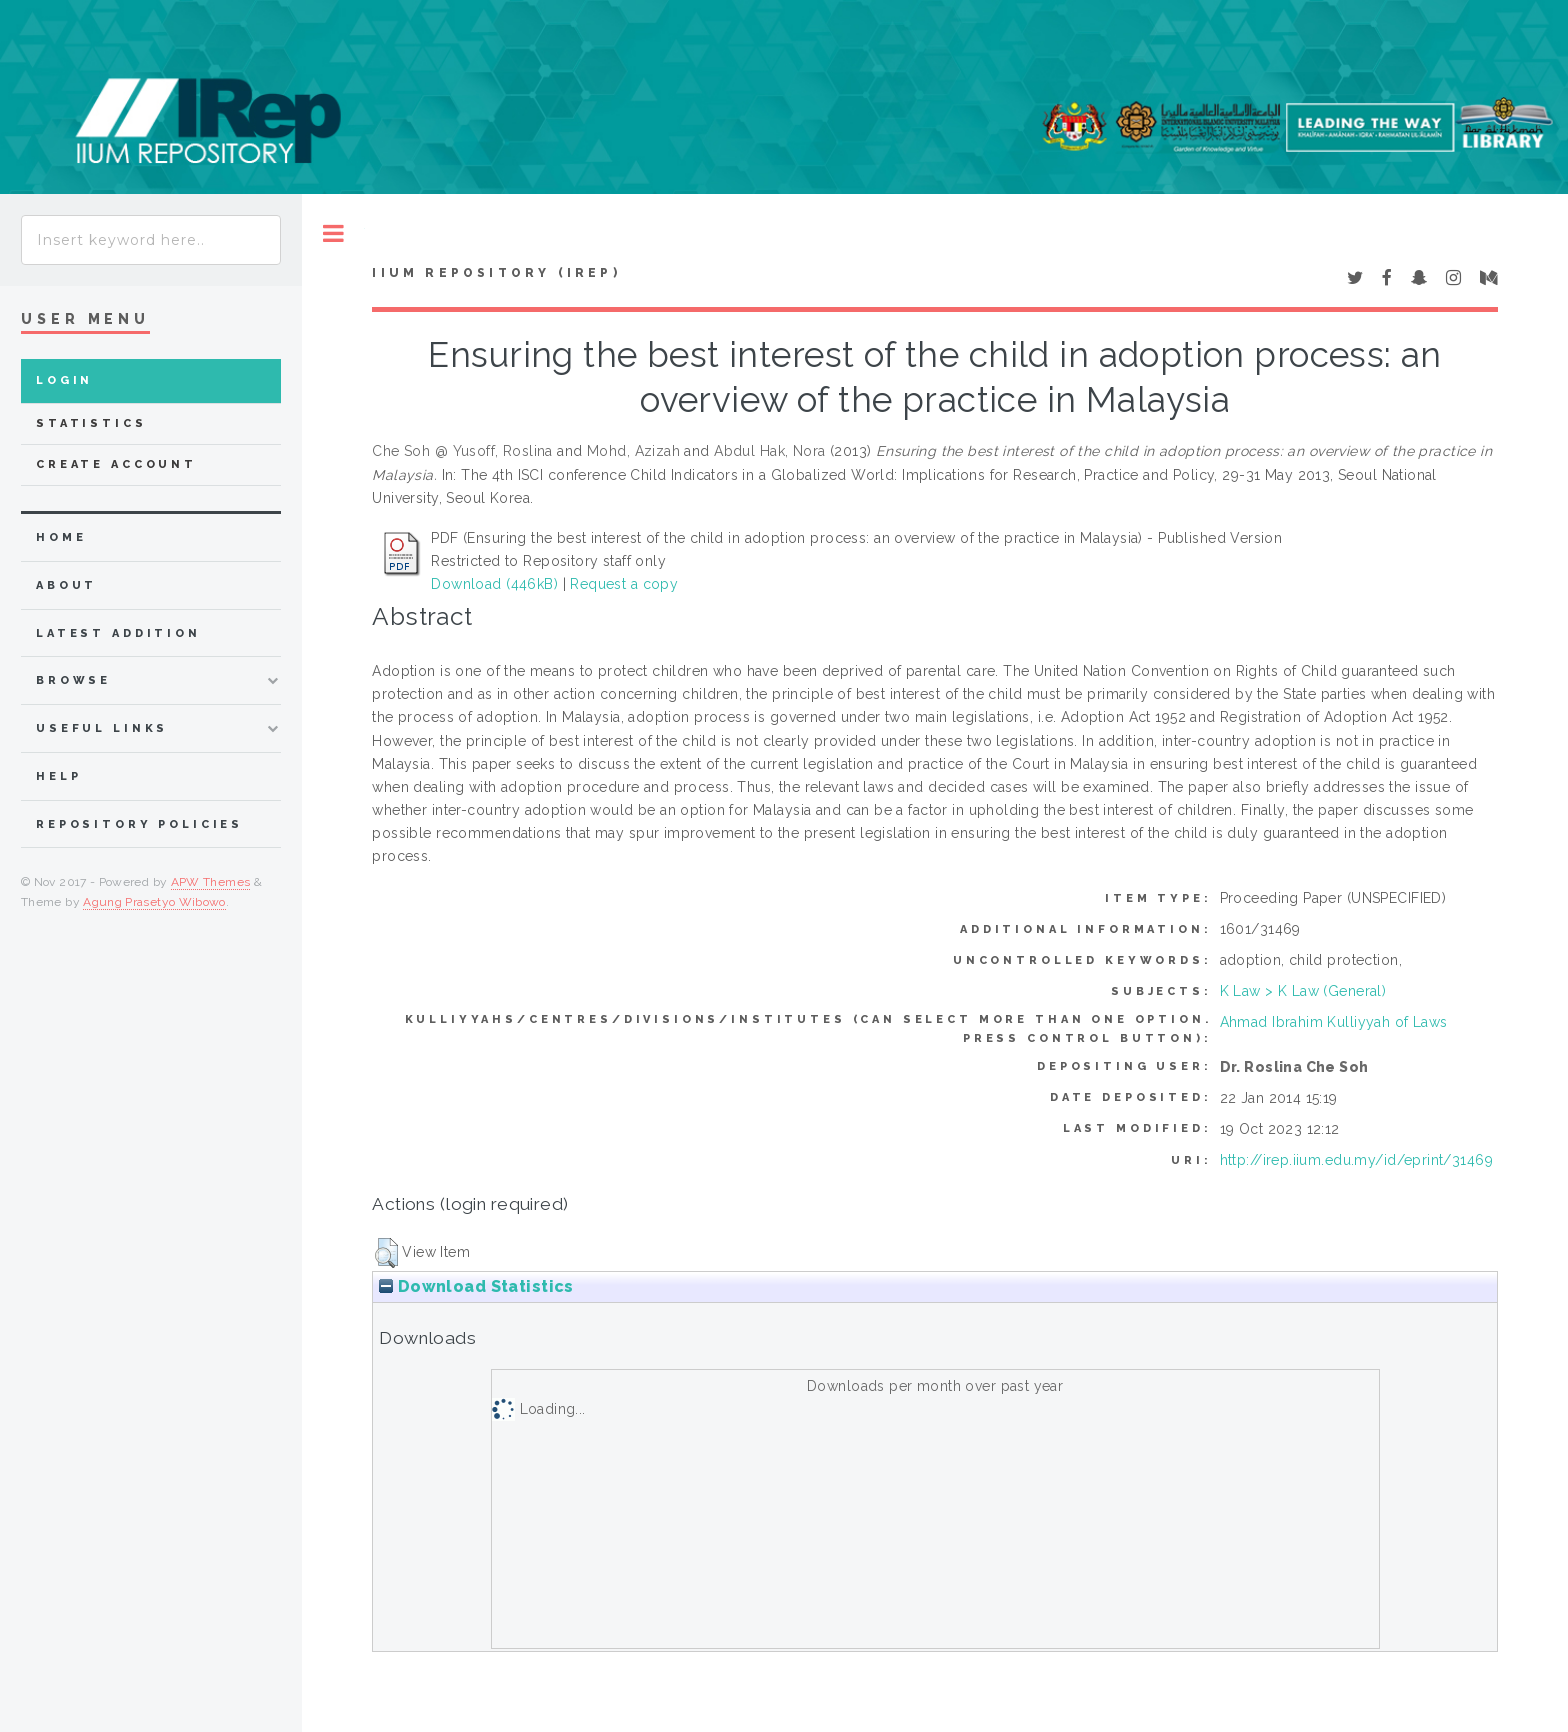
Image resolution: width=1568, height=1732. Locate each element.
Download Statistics (476, 1286)
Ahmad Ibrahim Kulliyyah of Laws (1334, 1022)
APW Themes (211, 882)
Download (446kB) (494, 584)
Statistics (91, 423)
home (61, 537)
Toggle (333, 233)
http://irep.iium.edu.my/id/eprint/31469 (1356, 1160)
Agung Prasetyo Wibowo (154, 902)
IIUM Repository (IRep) (496, 273)
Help (58, 776)
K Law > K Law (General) (1303, 991)
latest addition (118, 633)
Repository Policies (139, 824)
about (66, 585)
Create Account (116, 464)
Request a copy (624, 584)
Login (64, 380)
